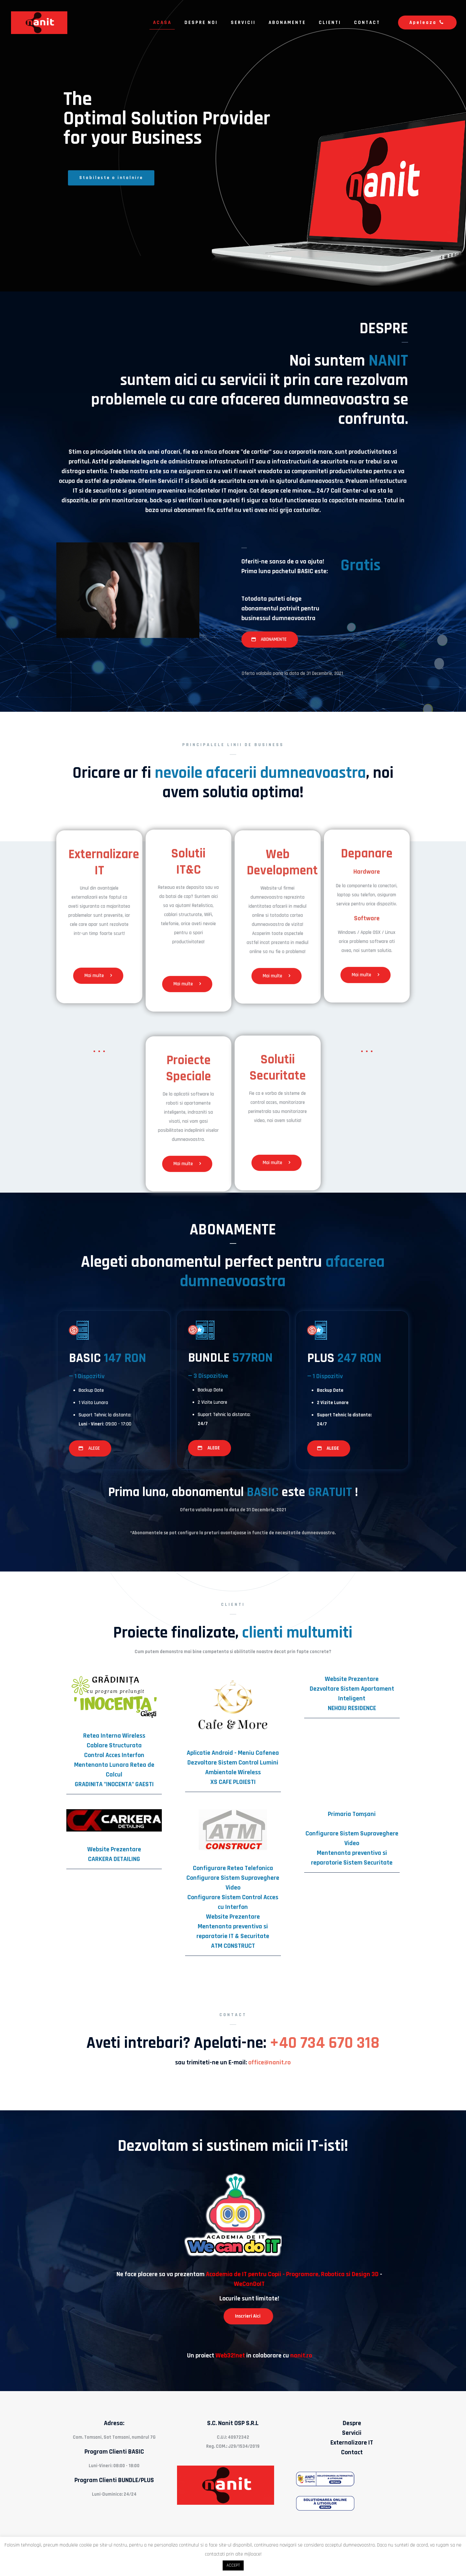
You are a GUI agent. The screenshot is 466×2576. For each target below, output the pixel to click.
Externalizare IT (351, 2442)
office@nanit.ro (269, 2062)
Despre (352, 2423)
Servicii (351, 2433)
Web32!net (230, 2355)
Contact (352, 2452)
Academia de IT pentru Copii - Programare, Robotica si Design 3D (292, 2274)
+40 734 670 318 (325, 2043)
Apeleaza (427, 22)
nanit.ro (301, 2355)
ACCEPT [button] (233, 2565)
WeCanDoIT (249, 2284)
